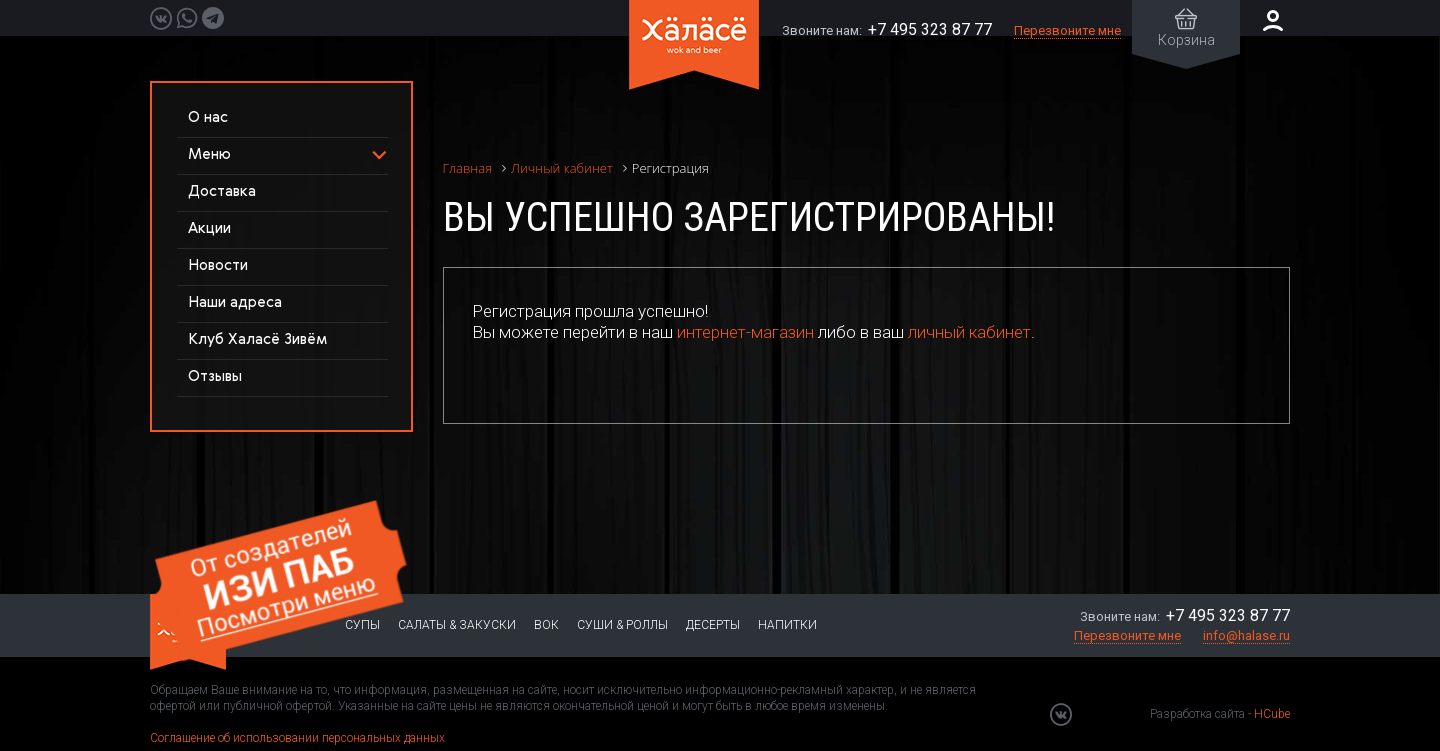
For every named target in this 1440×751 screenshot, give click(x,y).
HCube (1272, 714)
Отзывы (215, 376)
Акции (209, 228)
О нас (208, 117)
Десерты (713, 625)
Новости (218, 265)
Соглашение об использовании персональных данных (297, 738)
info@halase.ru (1246, 635)
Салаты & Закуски (457, 625)
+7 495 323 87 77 (930, 29)
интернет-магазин (745, 332)
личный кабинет (969, 332)
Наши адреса (235, 302)
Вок (546, 625)
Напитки (787, 625)
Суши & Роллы (622, 625)
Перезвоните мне (1067, 30)
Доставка (222, 191)
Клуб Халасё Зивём (257, 339)
